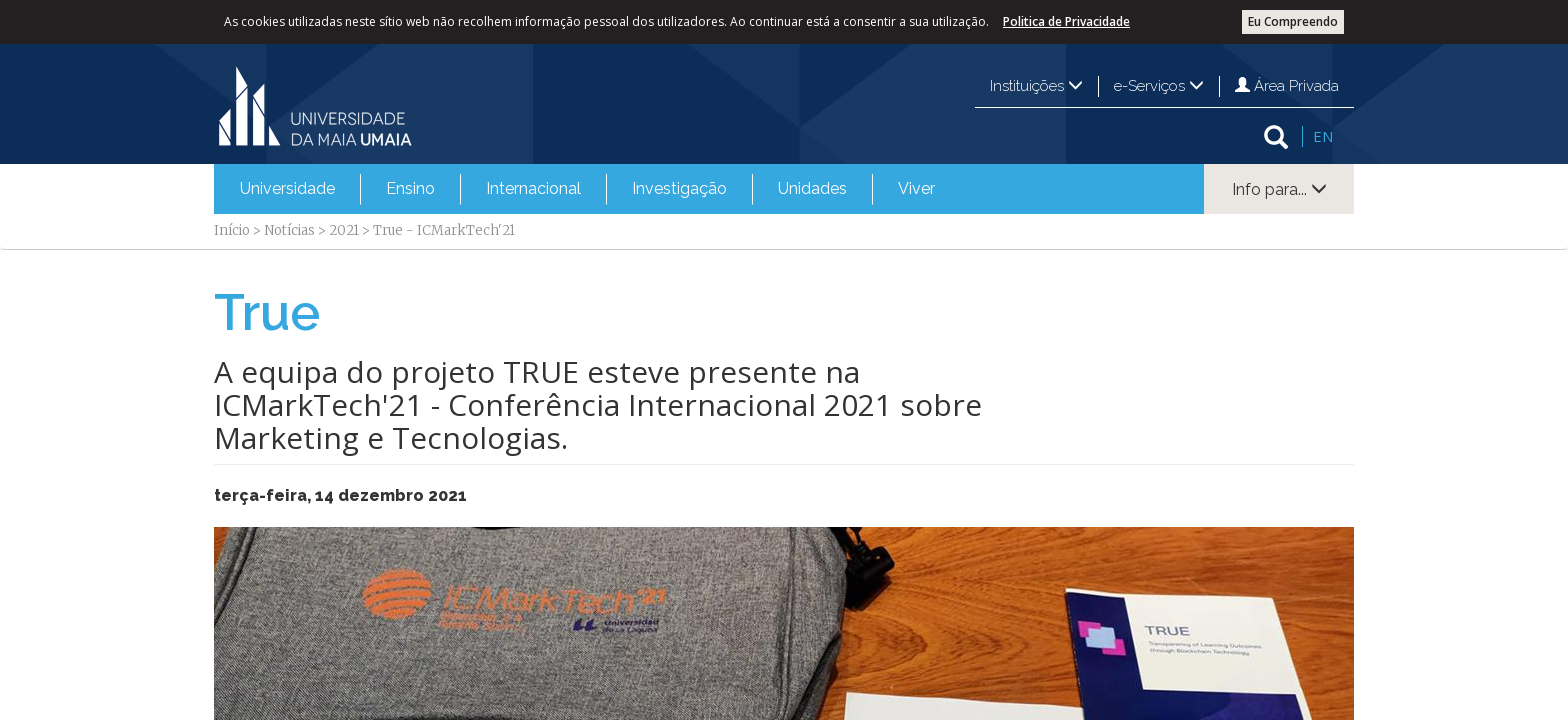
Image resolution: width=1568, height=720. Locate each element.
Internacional (533, 188)
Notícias (289, 230)
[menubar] (587, 189)
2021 (344, 230)
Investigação (679, 188)
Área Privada (1287, 86)
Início (232, 230)
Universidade (287, 188)
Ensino (410, 188)
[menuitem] (287, 189)
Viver (916, 188)
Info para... (1279, 189)
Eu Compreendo (1293, 21)
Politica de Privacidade (1066, 21)
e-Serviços (1159, 86)
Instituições (1036, 86)
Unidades (812, 188)
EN (1323, 136)
